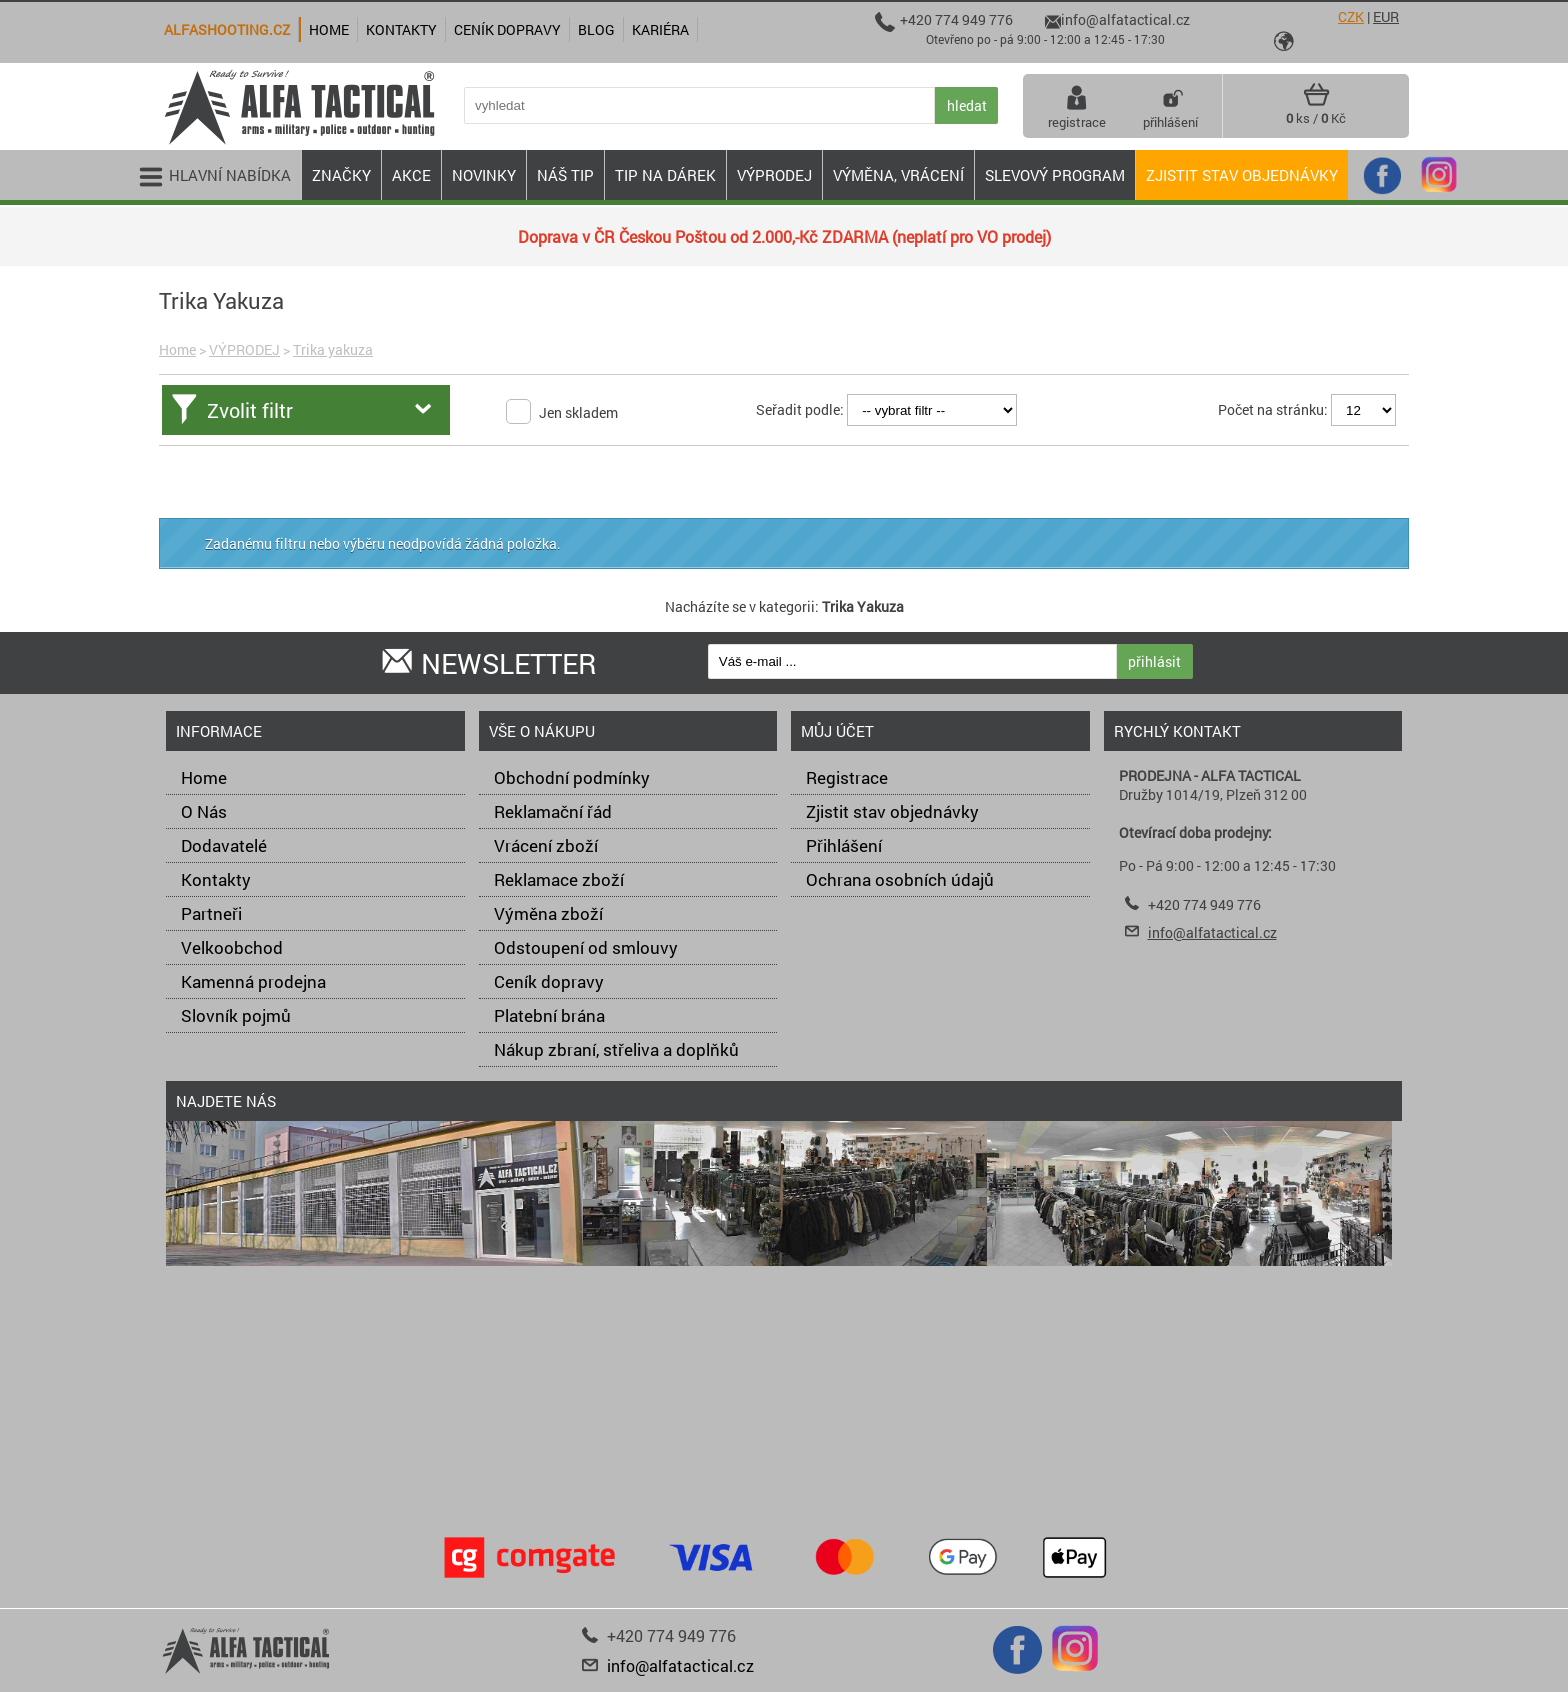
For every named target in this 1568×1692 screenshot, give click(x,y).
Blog (596, 29)
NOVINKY (484, 175)
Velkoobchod (232, 947)
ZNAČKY (341, 175)
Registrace (847, 777)
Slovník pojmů (236, 1015)
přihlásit (1154, 661)
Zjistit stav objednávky (1242, 175)
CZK (1351, 16)
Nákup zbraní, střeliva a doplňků (616, 1049)
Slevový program (1055, 175)
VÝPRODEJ (244, 349)
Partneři (211, 913)
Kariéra (660, 29)
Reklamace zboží (559, 879)
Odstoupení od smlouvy (586, 947)
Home (177, 349)
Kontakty (216, 879)
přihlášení (1170, 106)
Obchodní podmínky (572, 777)
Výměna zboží (548, 913)
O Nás (204, 811)
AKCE (411, 175)
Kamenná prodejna (253, 981)
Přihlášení (844, 845)
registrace (1077, 106)
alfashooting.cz (227, 29)
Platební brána (549, 1015)
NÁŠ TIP (565, 175)
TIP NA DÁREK (665, 175)
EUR (1386, 16)
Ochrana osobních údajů (900, 879)
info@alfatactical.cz (1212, 932)
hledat (967, 105)
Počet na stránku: (1273, 409)
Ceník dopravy (549, 981)
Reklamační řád (553, 811)
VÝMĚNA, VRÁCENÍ (898, 175)
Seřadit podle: (800, 409)
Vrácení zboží (546, 845)
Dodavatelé (224, 845)
